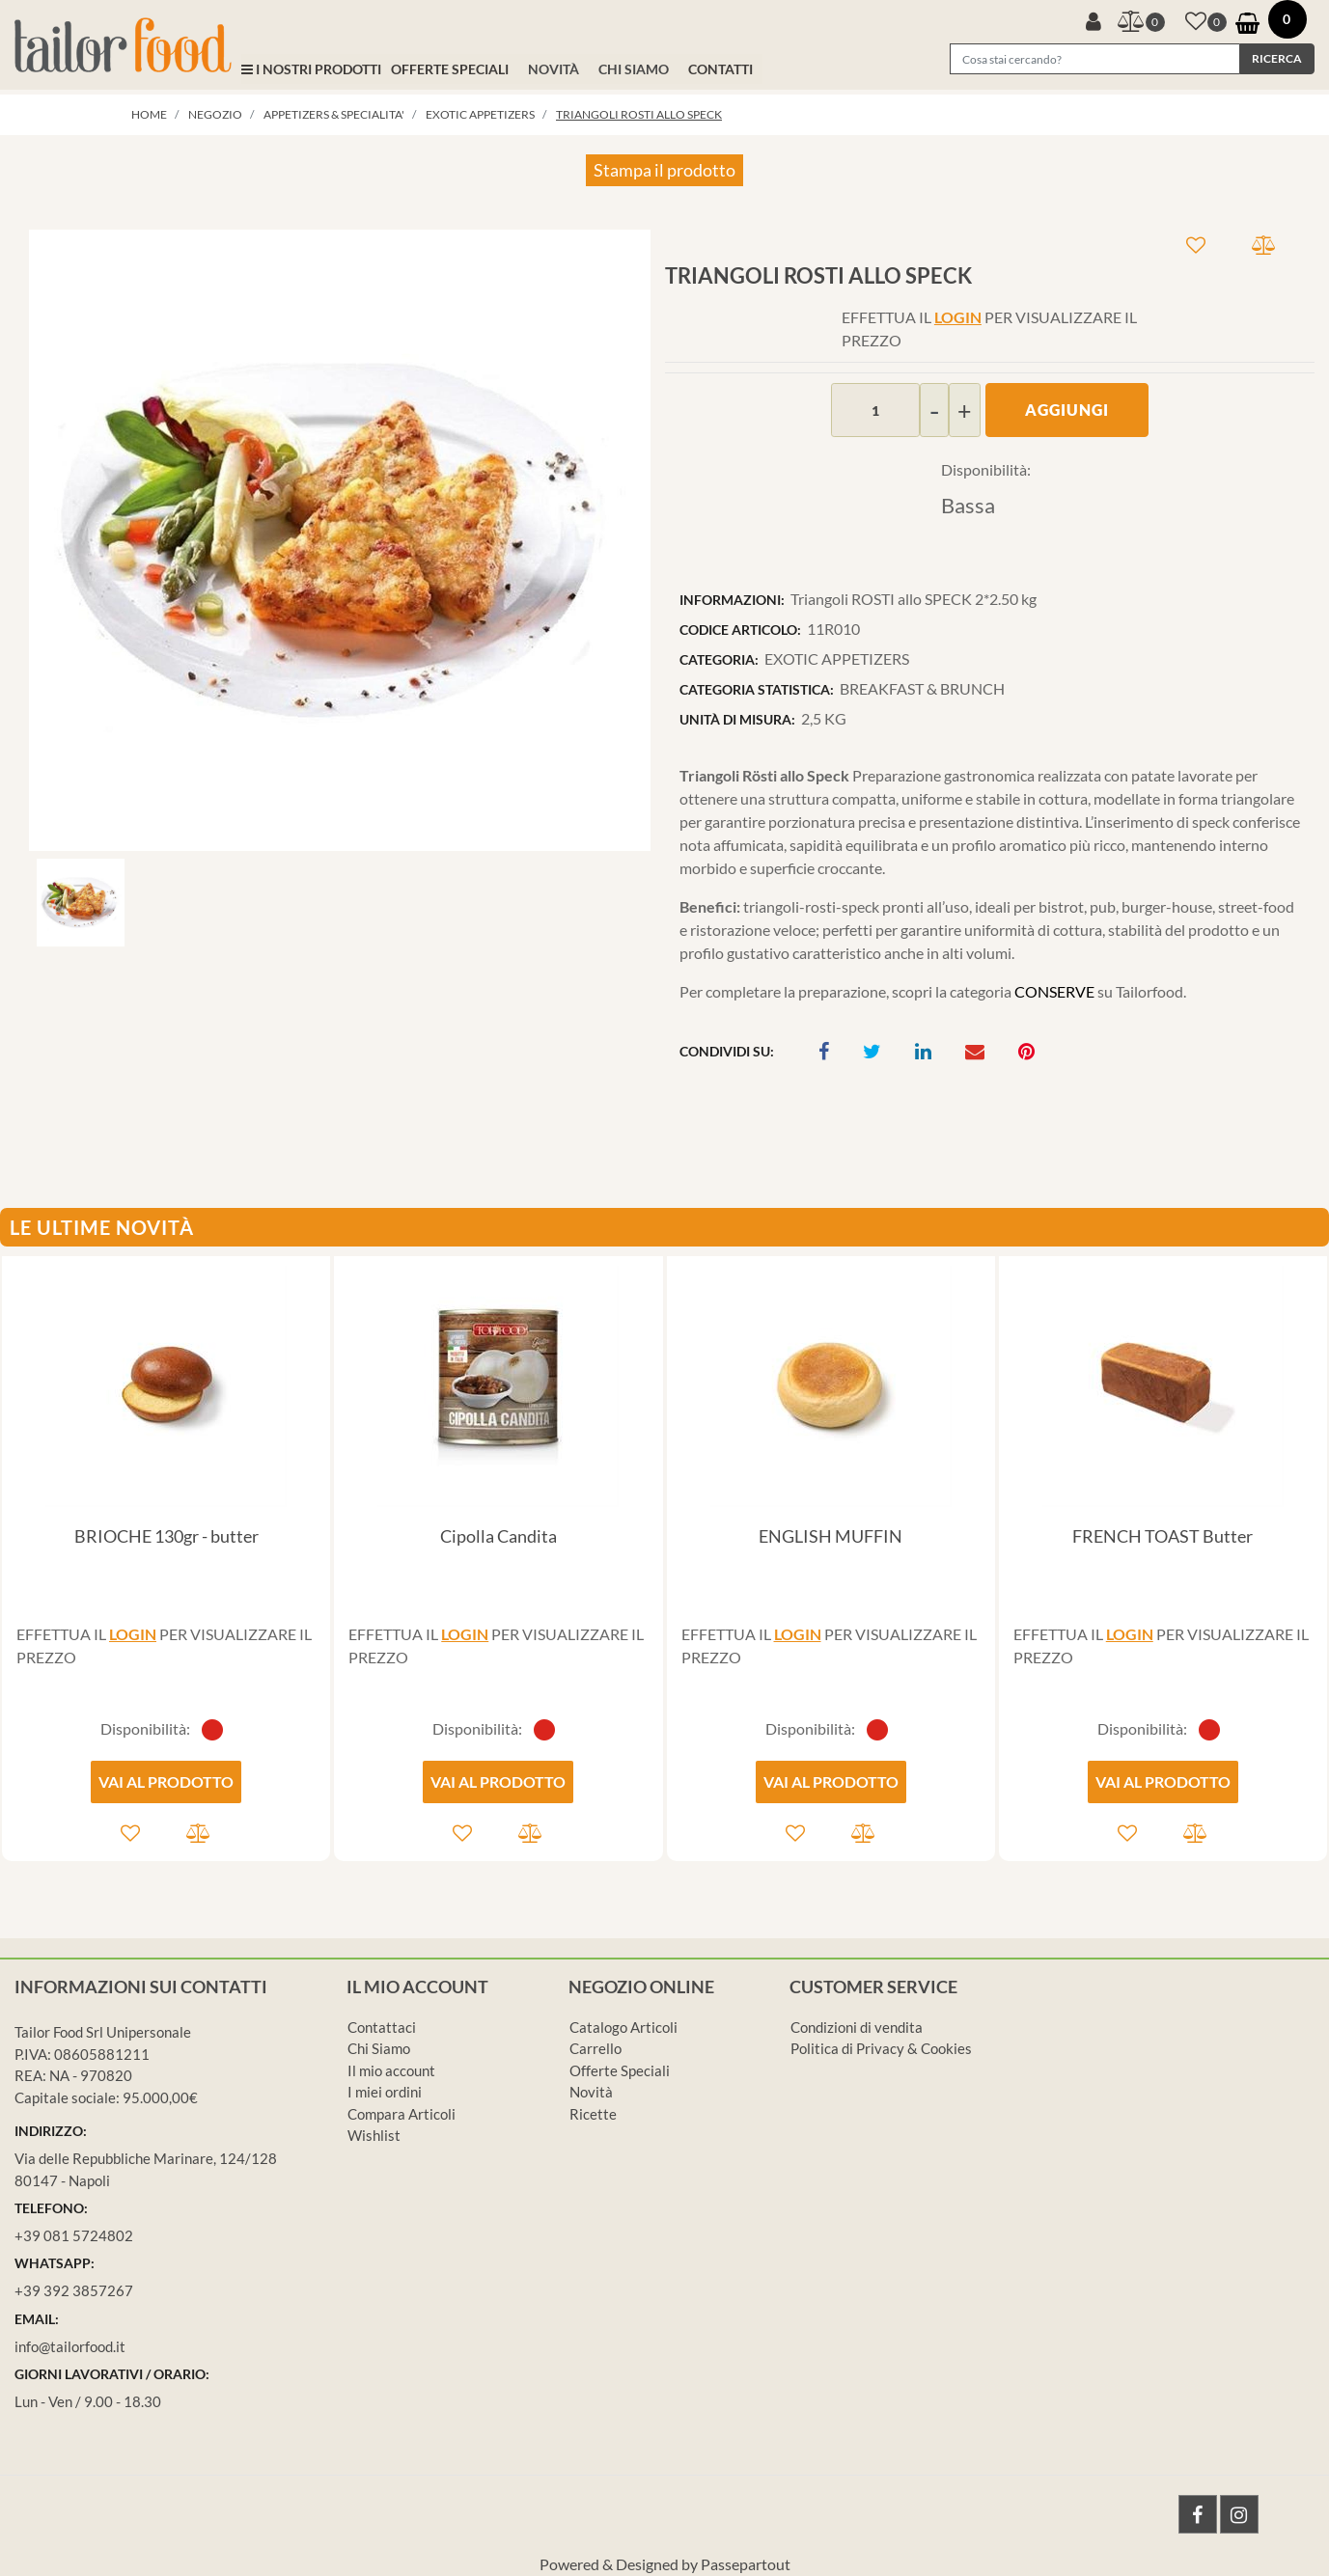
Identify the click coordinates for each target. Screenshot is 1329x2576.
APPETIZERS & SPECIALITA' (333, 114)
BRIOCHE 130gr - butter (166, 1536)
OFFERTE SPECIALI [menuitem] (450, 69)
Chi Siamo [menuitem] (378, 2048)
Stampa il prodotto (664, 169)
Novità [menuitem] (591, 2091)
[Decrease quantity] (934, 410)
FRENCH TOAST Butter (1162, 1536)
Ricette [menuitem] (593, 2114)
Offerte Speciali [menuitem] (619, 2070)
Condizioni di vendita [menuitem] (856, 2027)
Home (149, 114)
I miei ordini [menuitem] (384, 2091)
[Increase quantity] (965, 410)
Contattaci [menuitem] (381, 2027)
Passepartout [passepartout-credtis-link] (745, 2564)
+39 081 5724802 (73, 2235)
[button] (1277, 58)
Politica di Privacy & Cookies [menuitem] (881, 2048)
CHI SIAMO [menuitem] (633, 69)
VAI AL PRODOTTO (166, 1781)
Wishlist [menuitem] (374, 2135)
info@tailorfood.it (69, 2346)
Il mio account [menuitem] (391, 2070)
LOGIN (958, 317)
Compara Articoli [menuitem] (401, 2114)
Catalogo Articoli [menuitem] (623, 2027)
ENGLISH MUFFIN (830, 1536)
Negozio (215, 114)
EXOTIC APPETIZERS (480, 114)
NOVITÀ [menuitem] (553, 69)
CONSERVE (1054, 991)
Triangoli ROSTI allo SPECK (639, 114)
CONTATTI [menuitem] (720, 69)
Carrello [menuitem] (595, 2048)
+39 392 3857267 (73, 2290)
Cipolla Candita (498, 1536)
